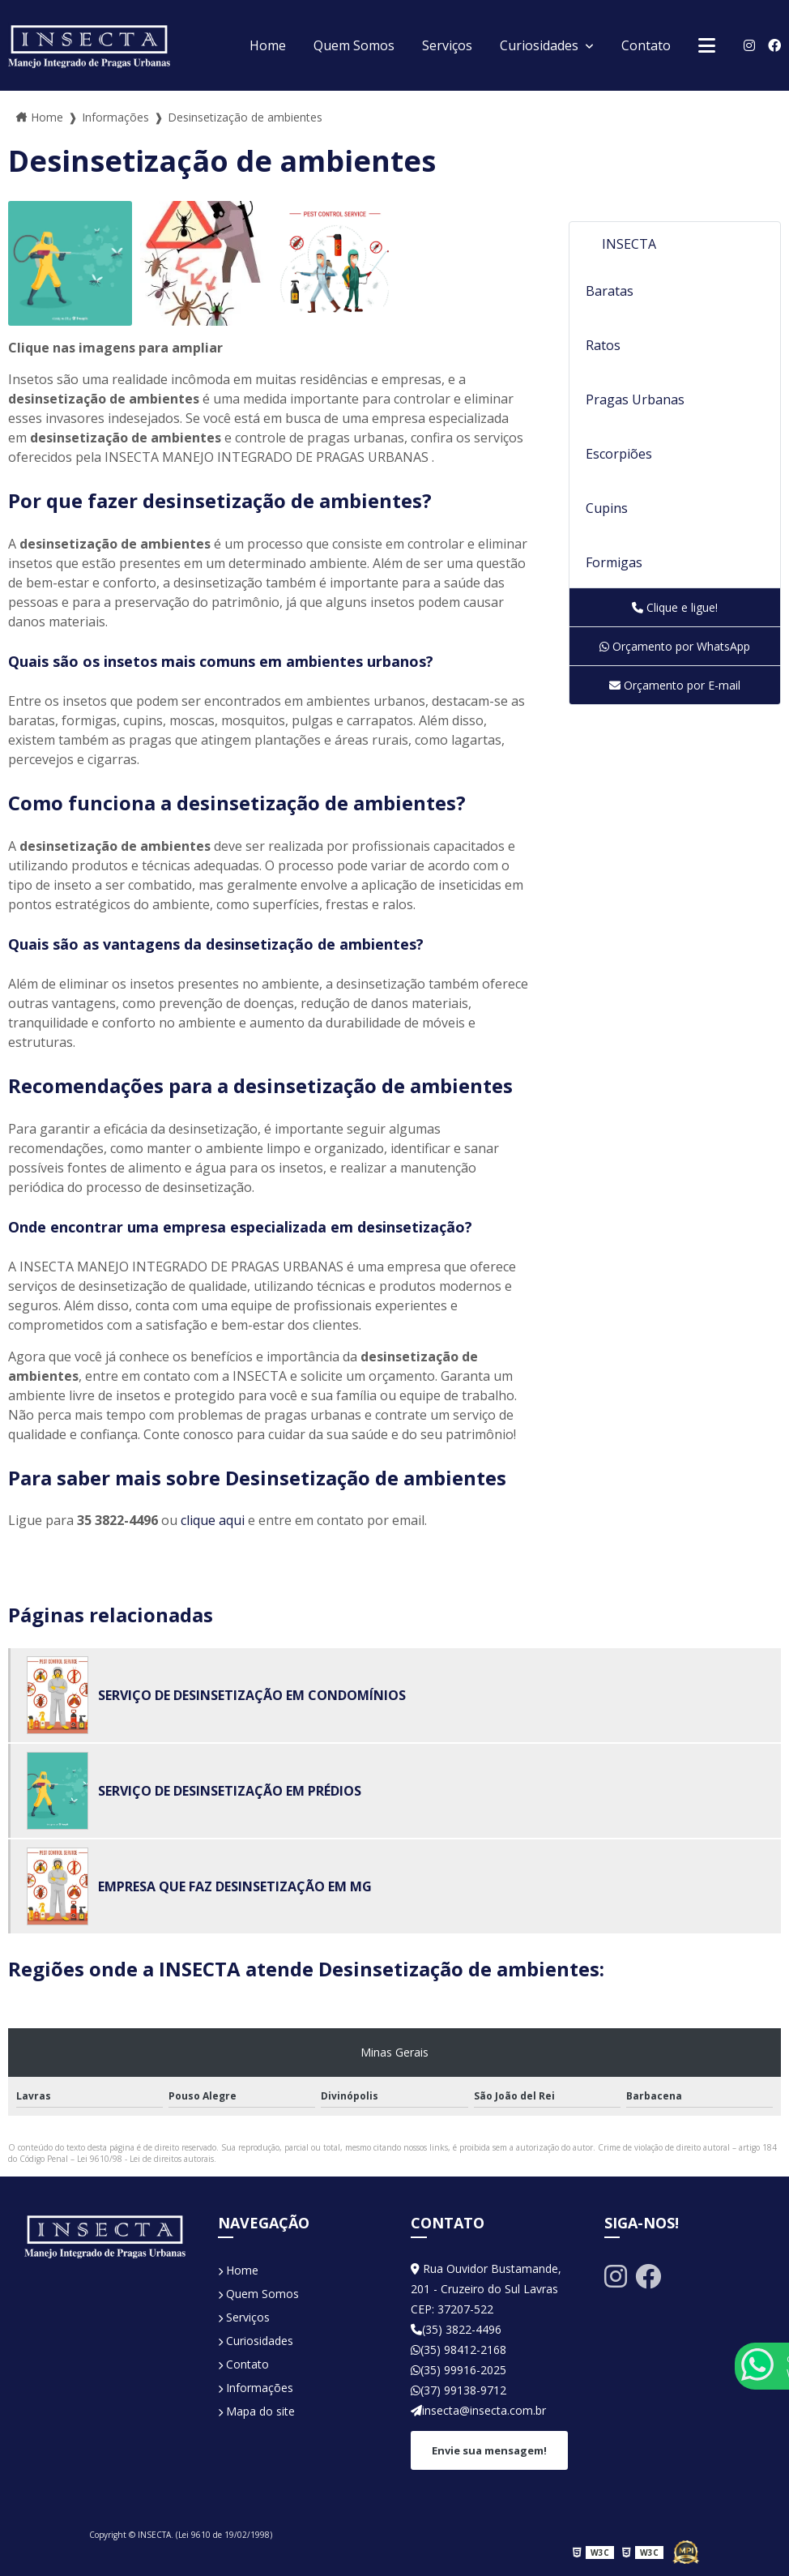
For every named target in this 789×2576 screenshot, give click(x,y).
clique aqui (213, 1520)
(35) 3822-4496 (456, 2329)
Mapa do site (256, 2411)
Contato (646, 45)
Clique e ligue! (675, 607)
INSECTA (629, 244)
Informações (255, 2387)
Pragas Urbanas (635, 399)
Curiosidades (541, 45)
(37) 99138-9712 (458, 2390)
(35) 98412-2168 (458, 2349)
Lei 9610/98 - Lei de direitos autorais (145, 2158)
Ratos (603, 345)
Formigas (614, 562)
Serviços (447, 45)
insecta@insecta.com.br (478, 2410)
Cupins (607, 508)
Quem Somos (353, 45)
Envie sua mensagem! (489, 2450)
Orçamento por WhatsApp (674, 646)
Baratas (609, 291)
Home (267, 45)
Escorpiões (619, 454)
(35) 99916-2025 (458, 2369)
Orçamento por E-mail (674, 685)
